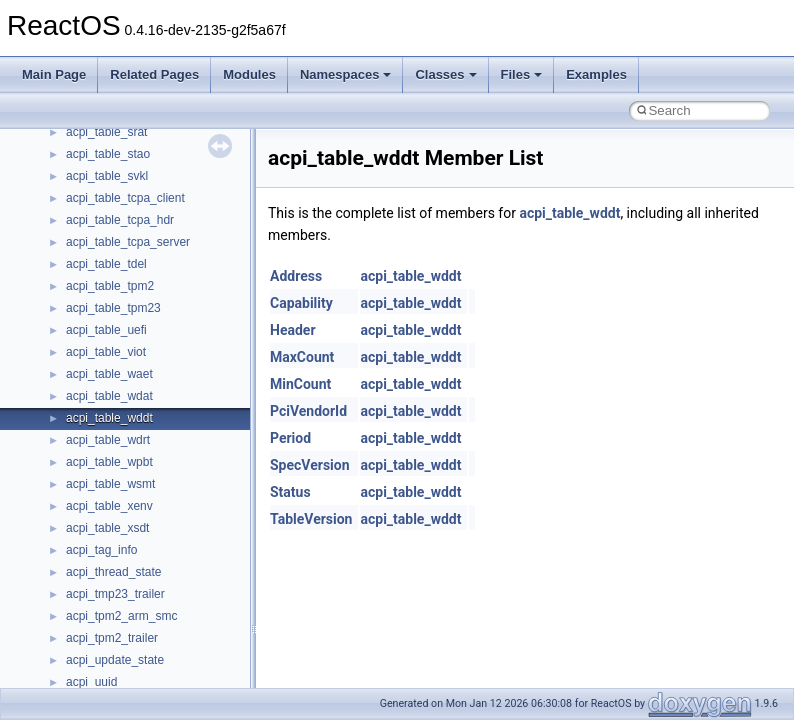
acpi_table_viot (106, 352)
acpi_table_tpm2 (110, 286)
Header (293, 330)
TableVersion (311, 519)
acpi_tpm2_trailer (112, 638)
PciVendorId (308, 411)
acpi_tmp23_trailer (115, 594)
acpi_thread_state (113, 572)
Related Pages (154, 74)
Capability (301, 303)
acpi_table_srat (106, 132)
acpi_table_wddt (109, 418)
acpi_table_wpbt (109, 462)
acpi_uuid (91, 682)
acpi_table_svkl (107, 176)
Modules (249, 74)
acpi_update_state (115, 660)
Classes (445, 74)
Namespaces (346, 74)
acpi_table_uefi (106, 330)
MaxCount (302, 357)
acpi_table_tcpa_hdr (120, 220)
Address (296, 276)
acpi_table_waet (109, 374)
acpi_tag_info (101, 550)
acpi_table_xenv (109, 506)
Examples (596, 74)
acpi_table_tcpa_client (125, 198)
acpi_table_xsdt (107, 528)
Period (290, 438)
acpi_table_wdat (109, 396)
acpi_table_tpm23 (113, 308)
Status (290, 492)
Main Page (54, 74)
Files (522, 74)
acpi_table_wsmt (110, 484)
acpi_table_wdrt (108, 440)
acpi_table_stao (108, 154)
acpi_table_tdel (106, 264)
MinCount (300, 384)
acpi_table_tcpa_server (128, 242)
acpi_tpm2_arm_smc (121, 616)
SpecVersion (310, 465)
